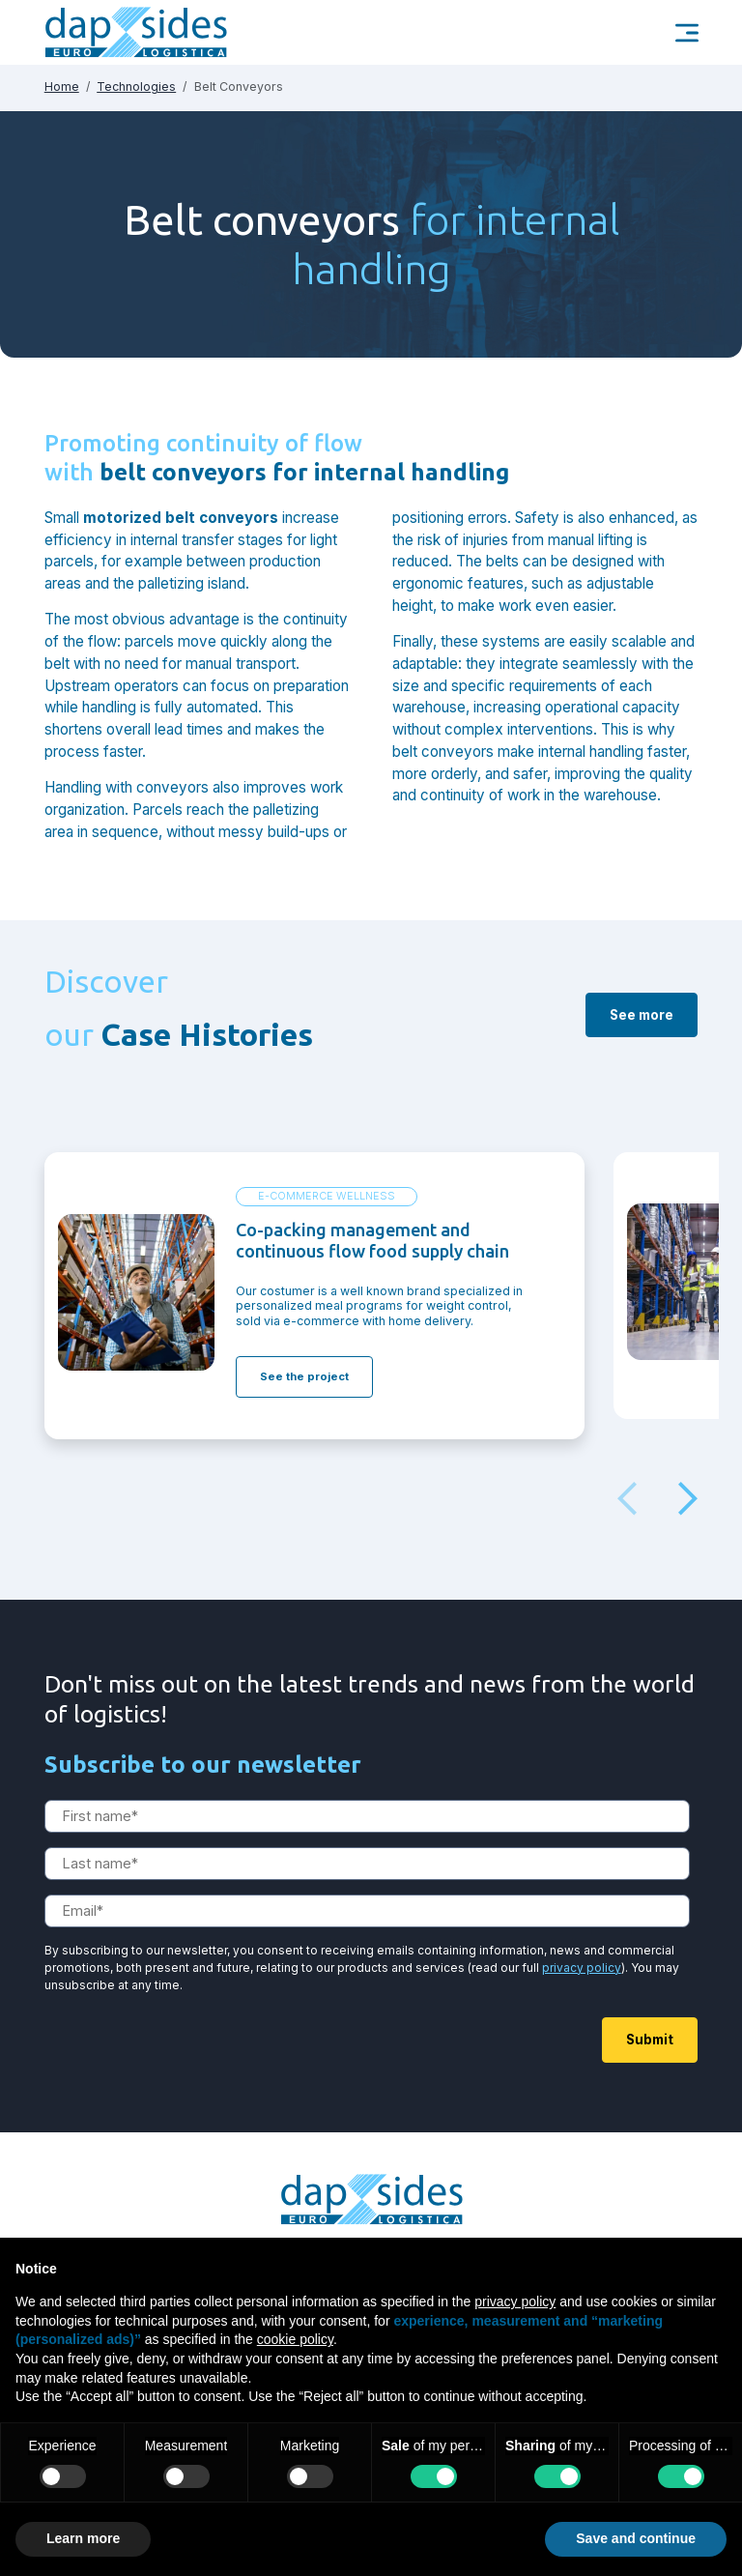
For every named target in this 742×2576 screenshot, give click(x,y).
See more (641, 1039)
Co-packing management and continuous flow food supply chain (372, 1252)
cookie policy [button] (295, 2339)
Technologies (136, 86)
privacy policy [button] (515, 2301)
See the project (304, 1389)
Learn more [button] (83, 2538)
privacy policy (581, 1991)
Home (61, 86)
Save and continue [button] (636, 2538)
